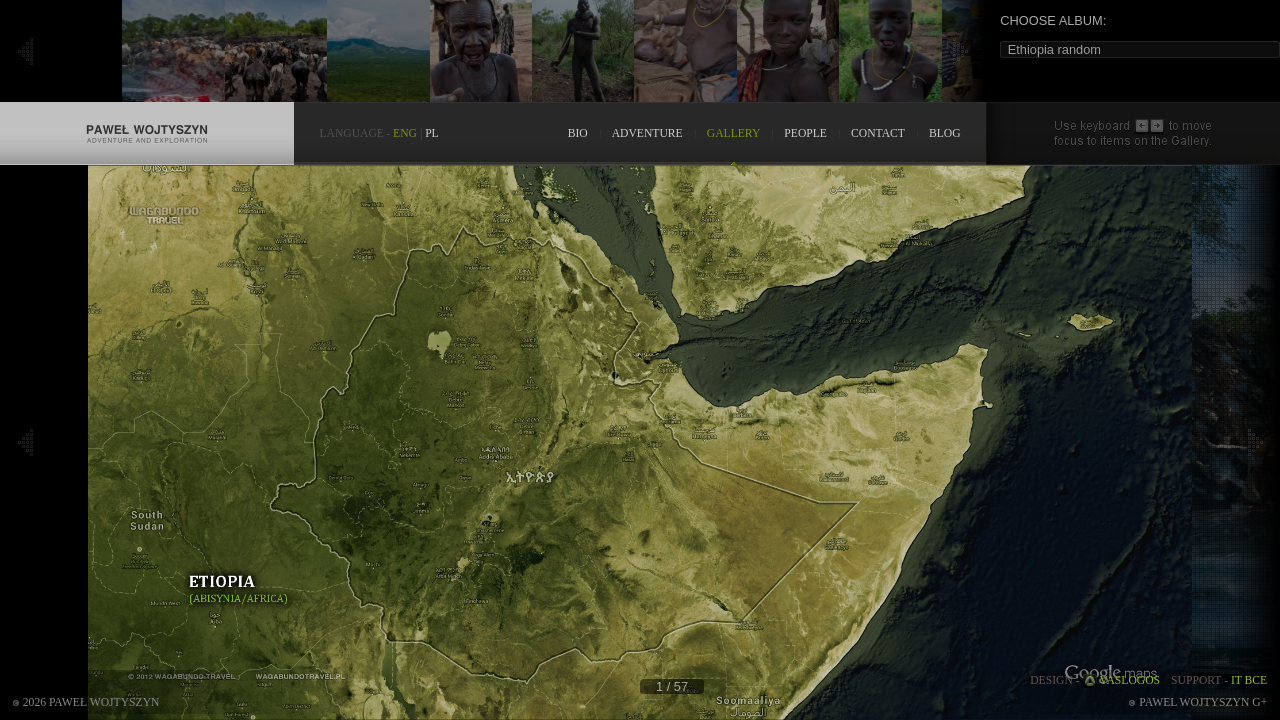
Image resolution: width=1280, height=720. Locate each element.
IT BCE (1249, 680)
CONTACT (878, 133)
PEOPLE (805, 133)
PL (432, 133)
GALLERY (734, 133)
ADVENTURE (647, 133)
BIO (578, 133)
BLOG (945, 133)
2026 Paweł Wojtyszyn (91, 702)
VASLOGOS (1130, 680)
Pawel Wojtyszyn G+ (1203, 702)
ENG (405, 133)
